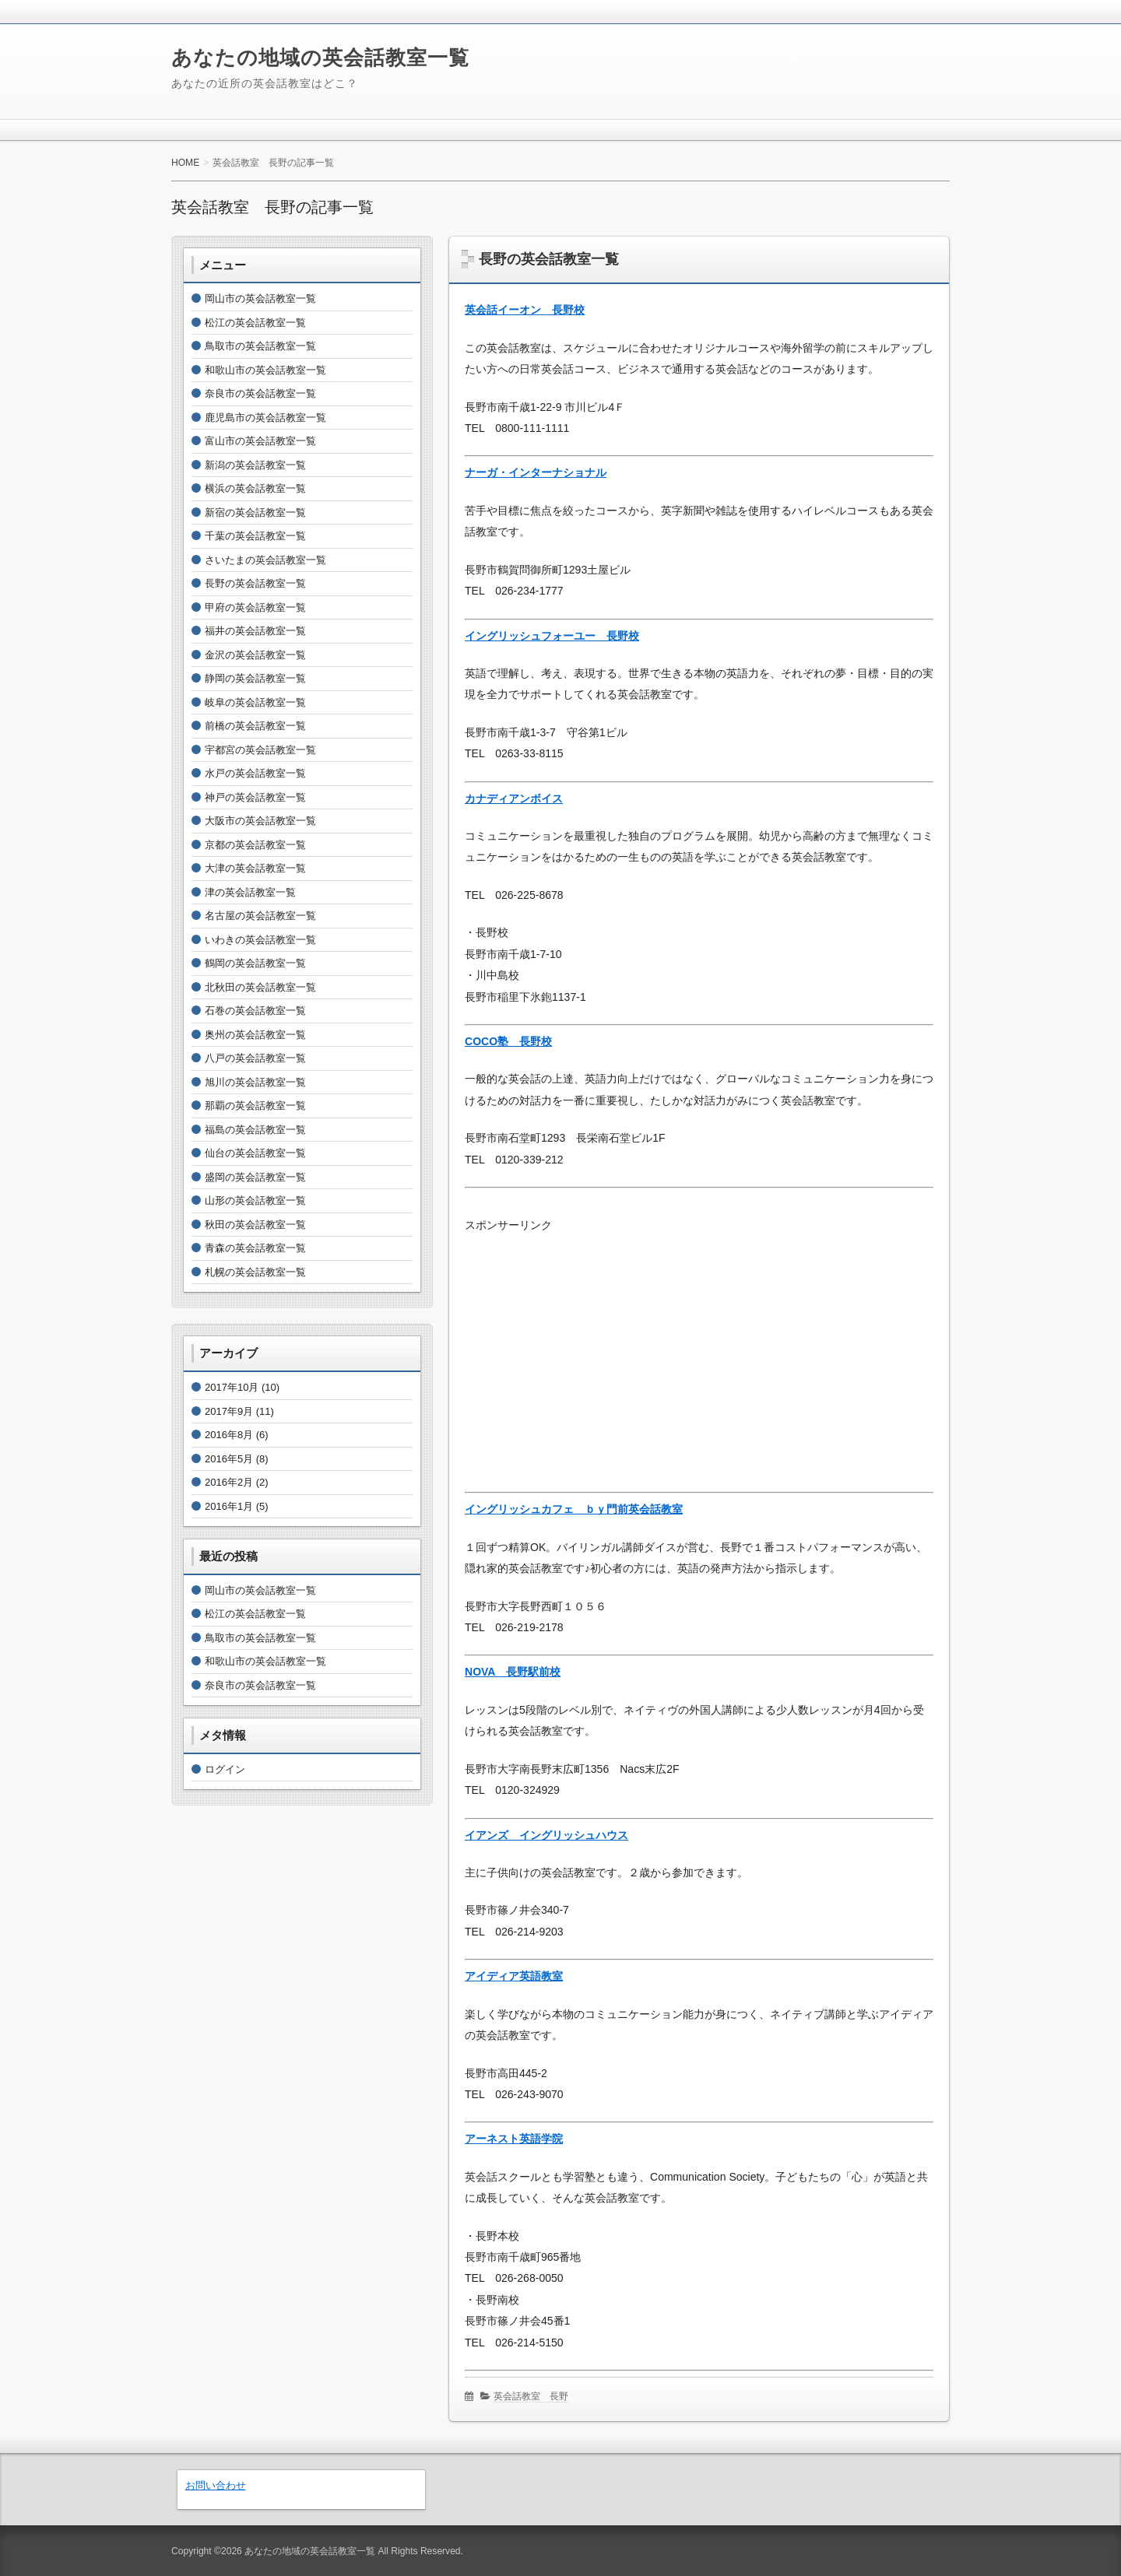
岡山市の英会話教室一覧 (260, 298)
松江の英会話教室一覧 (255, 322)
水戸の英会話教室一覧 (255, 773)
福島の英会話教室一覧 (255, 1129)
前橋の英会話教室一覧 (255, 726)
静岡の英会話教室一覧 (255, 678)
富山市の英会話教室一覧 (260, 441)
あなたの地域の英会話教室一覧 (320, 57)
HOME (185, 162)
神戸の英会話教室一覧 (255, 797)
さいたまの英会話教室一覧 (265, 560)
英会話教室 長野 (531, 2396)
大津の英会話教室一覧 (255, 868)
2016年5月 (229, 1459)
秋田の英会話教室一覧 (255, 1224)
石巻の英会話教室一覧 (255, 1010)
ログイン (225, 1769)
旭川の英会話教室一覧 (255, 1082)
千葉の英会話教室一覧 (255, 536)
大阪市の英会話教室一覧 (260, 820)
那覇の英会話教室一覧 (255, 1105)
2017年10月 (231, 1387)
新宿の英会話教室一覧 (255, 512)
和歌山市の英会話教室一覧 (265, 370)
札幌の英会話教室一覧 (255, 1272)
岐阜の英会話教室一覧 (255, 702)
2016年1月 (229, 1506)
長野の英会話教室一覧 (549, 259)
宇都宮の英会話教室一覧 (260, 750)
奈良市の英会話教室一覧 (260, 393)
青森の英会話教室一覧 (255, 1248)
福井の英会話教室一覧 (255, 631)
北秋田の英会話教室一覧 (260, 987)
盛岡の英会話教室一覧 (255, 1177)
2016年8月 (229, 1435)
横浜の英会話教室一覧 (255, 488)
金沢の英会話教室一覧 (255, 655)
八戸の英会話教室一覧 (255, 1058)
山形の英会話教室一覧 (255, 1200)
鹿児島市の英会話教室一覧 (265, 417)
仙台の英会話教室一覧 (255, 1153)
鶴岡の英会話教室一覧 (255, 963)
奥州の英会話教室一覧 (255, 1035)
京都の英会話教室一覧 (255, 845)
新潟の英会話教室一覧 (255, 465)
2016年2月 (229, 1482)
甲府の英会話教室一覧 (255, 607)
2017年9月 (229, 1411)
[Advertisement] (699, 1346)
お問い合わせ (215, 2485)
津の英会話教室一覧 (250, 892)
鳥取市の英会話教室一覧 (260, 346)
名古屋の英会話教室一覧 (260, 915)
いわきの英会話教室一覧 (260, 940)
